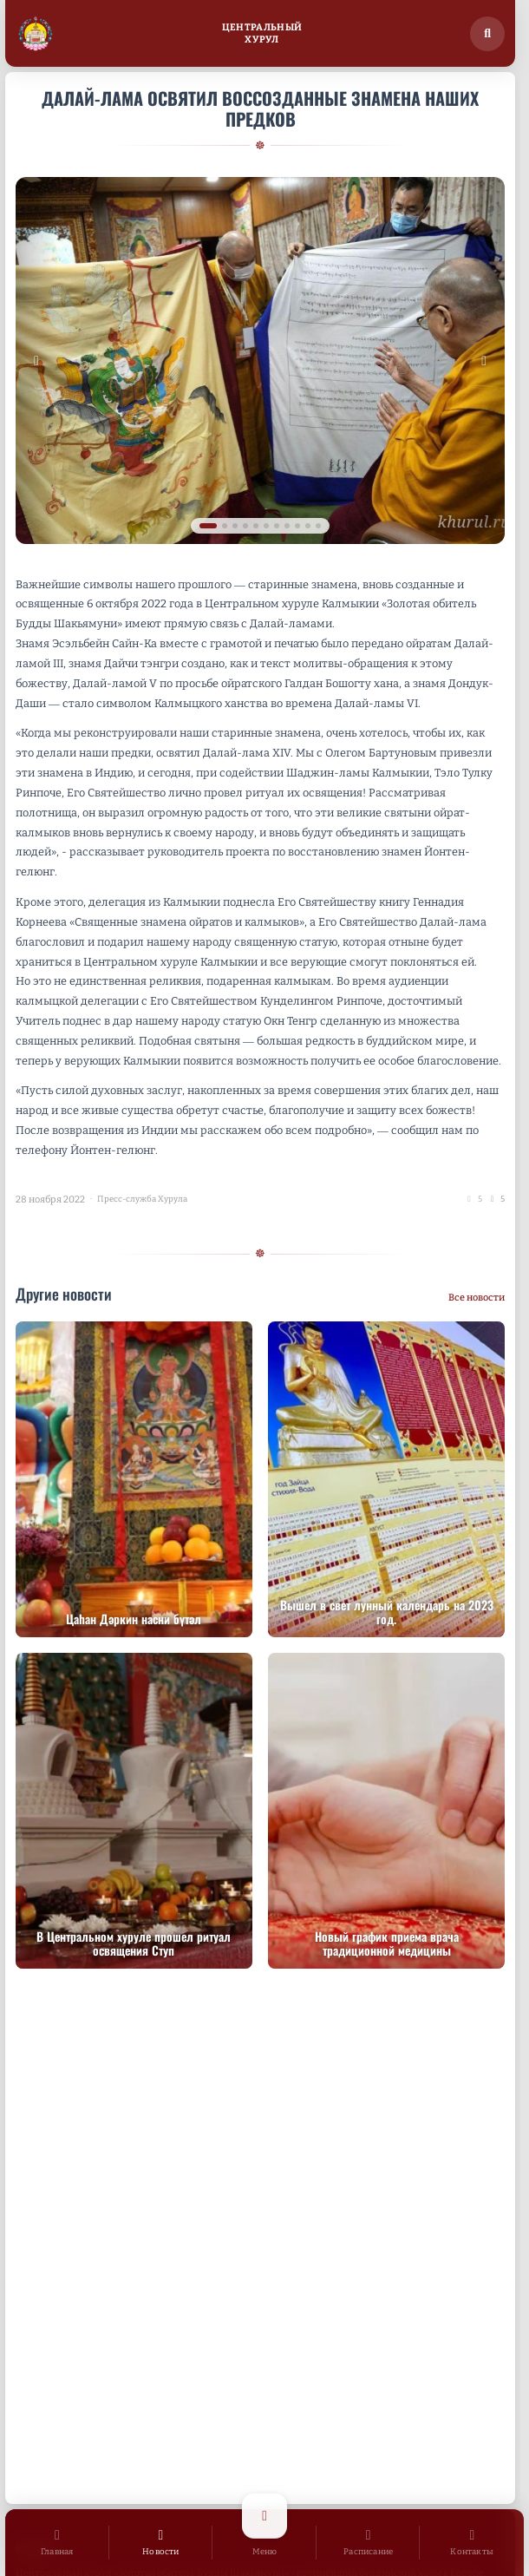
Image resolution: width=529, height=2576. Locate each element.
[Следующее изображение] (484, 360)
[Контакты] (472, 2542)
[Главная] (57, 2542)
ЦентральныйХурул (262, 33)
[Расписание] (369, 2542)
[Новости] (161, 2542)
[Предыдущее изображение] (36, 360)
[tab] (208, 525)
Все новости (476, 1297)
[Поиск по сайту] (487, 33)
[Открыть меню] (264, 2542)
